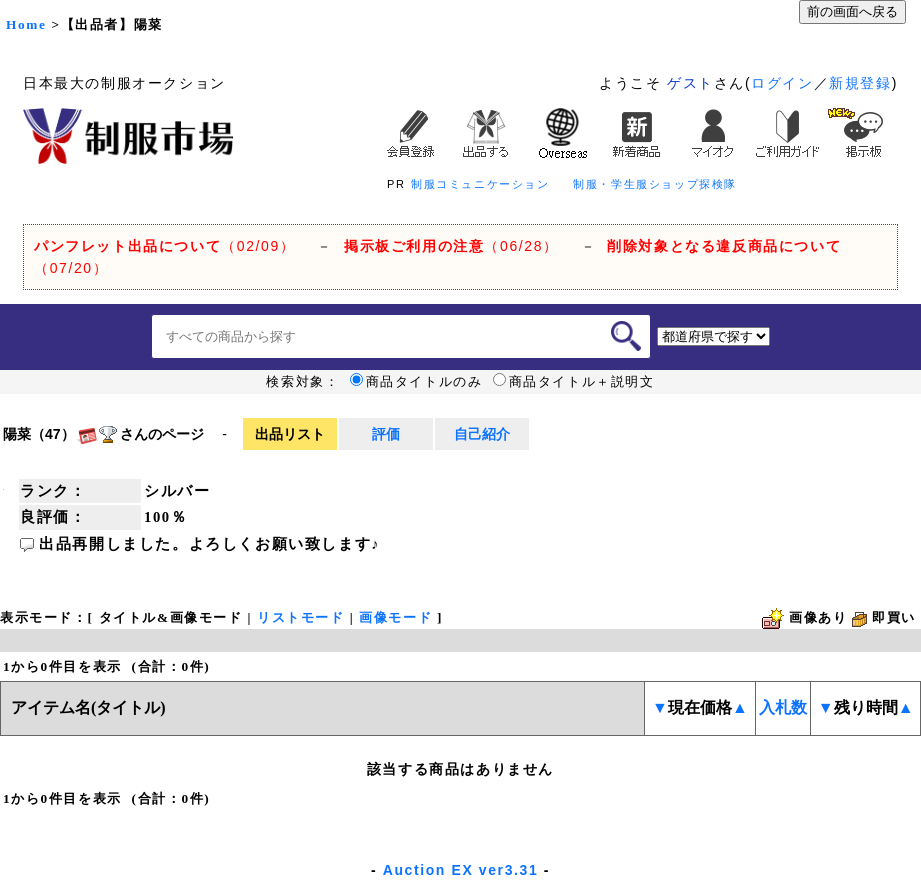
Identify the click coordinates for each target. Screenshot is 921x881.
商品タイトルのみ (416, 382)
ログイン (782, 83)
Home (26, 24)
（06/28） (451, 246)
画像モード (395, 617)
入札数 (783, 707)
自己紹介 (482, 434)
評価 (386, 434)
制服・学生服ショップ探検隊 (655, 184)
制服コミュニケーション (480, 184)
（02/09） (164, 246)
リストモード (301, 617)
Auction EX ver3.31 (461, 870)
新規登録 (860, 83)
